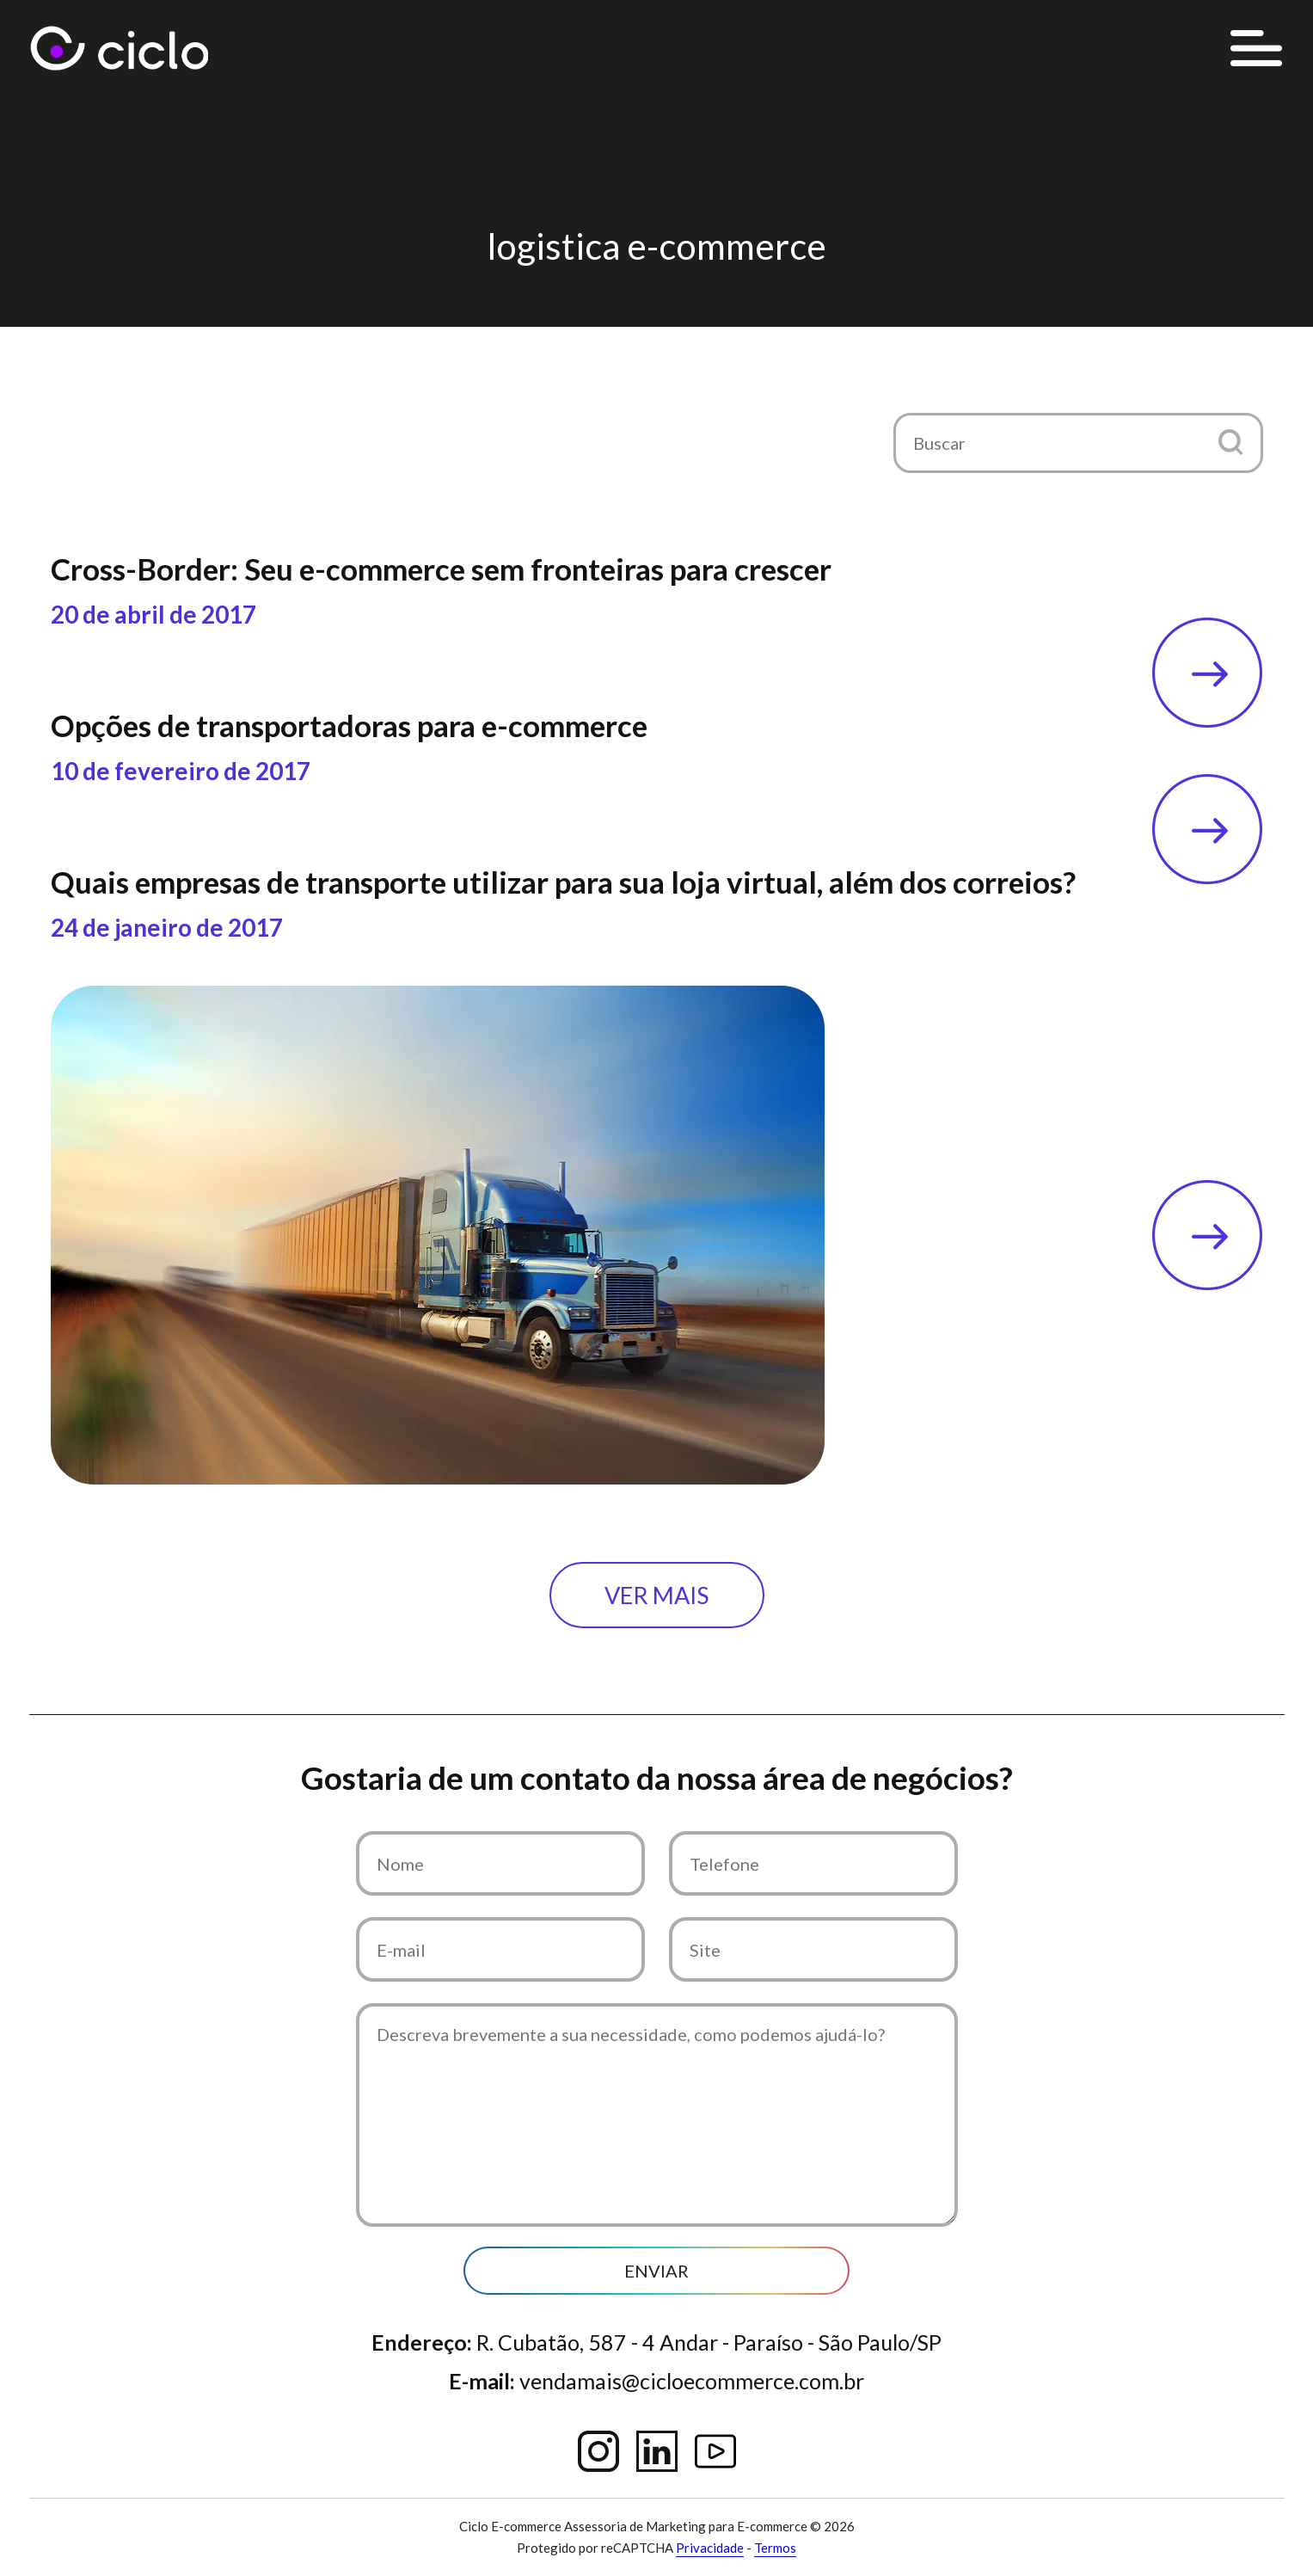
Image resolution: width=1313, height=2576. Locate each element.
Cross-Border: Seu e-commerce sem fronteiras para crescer (441, 568)
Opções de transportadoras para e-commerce (349, 725)
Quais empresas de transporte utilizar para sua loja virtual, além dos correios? (563, 882)
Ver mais (656, 1595)
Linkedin (657, 2451)
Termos (775, 2547)
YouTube (715, 2451)
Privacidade (710, 2547)
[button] (1231, 442)
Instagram (598, 2451)
